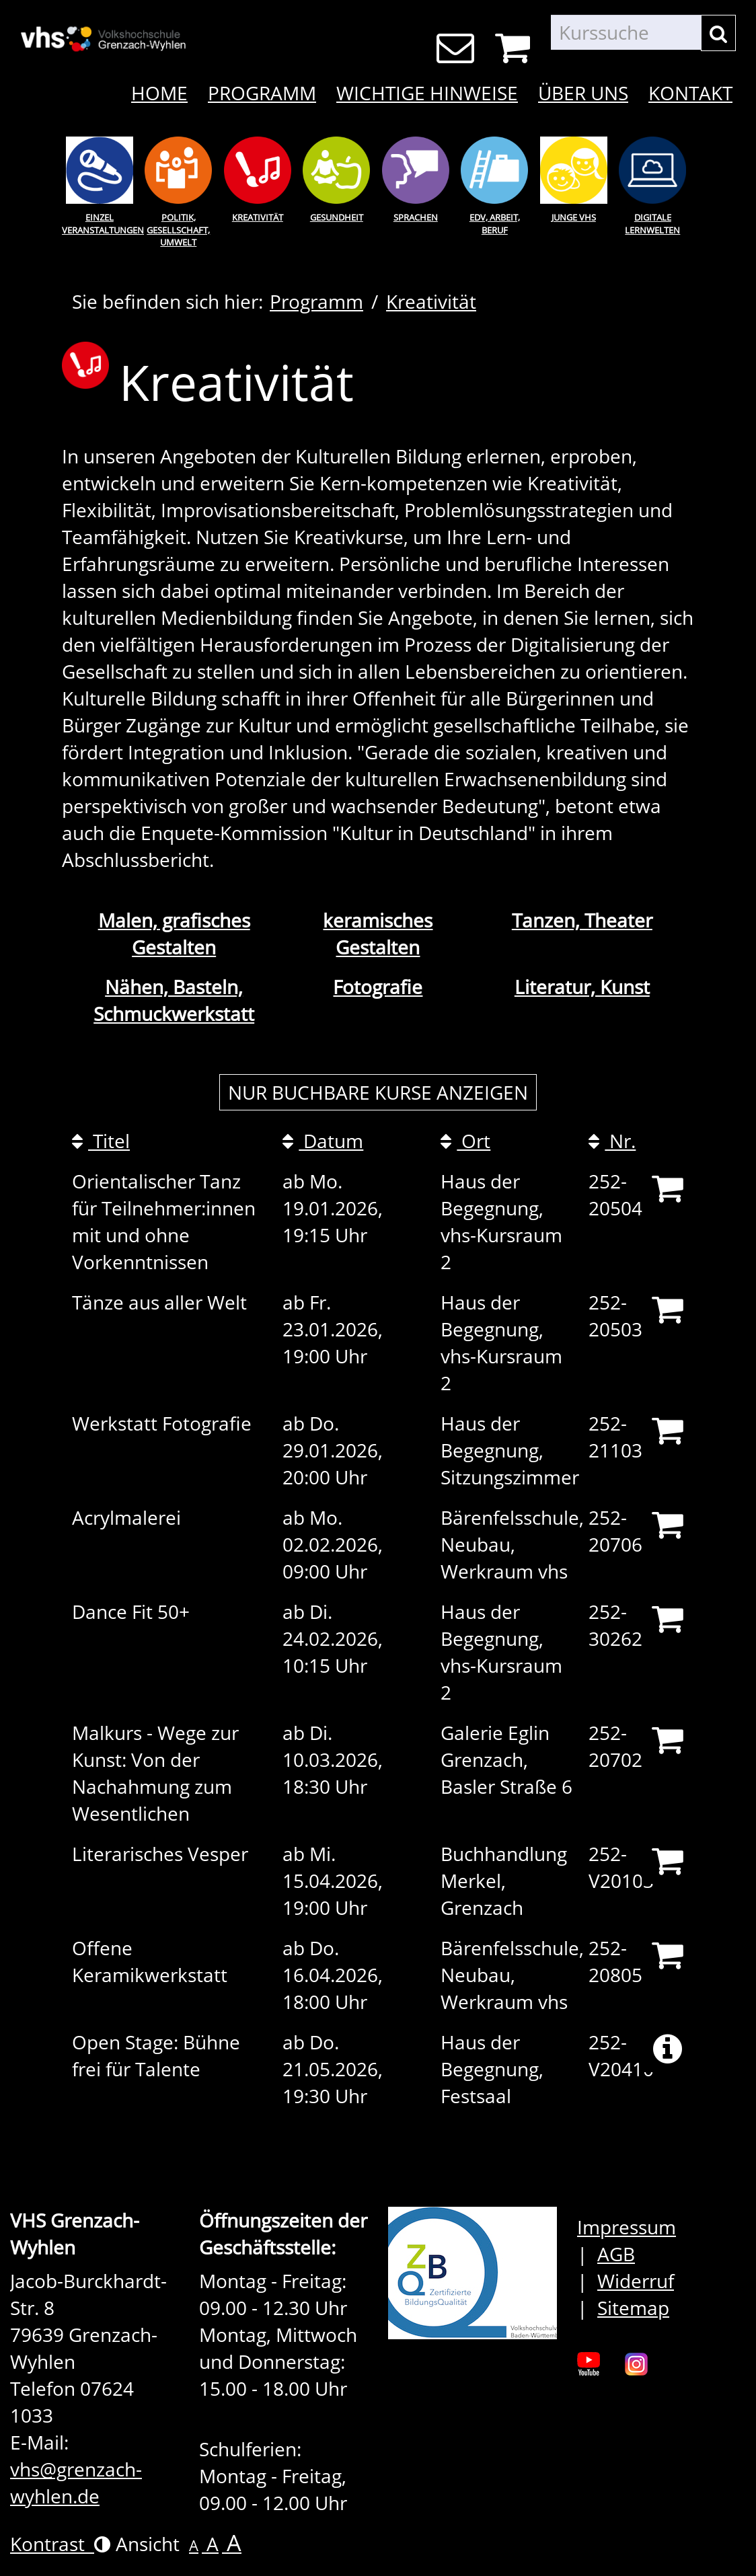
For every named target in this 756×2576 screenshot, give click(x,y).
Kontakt (690, 93)
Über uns (583, 93)
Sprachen (415, 217)
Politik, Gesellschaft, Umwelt (178, 229)
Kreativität (257, 217)
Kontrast (60, 2543)
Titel (101, 1140)
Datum (322, 1140)
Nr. (612, 1140)
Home (159, 93)
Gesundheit (336, 217)
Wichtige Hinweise (427, 93)
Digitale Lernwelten (652, 223)
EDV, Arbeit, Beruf (494, 223)
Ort (465, 1140)
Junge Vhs (574, 217)
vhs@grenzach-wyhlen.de (76, 2482)
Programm (262, 93)
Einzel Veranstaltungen (99, 223)
